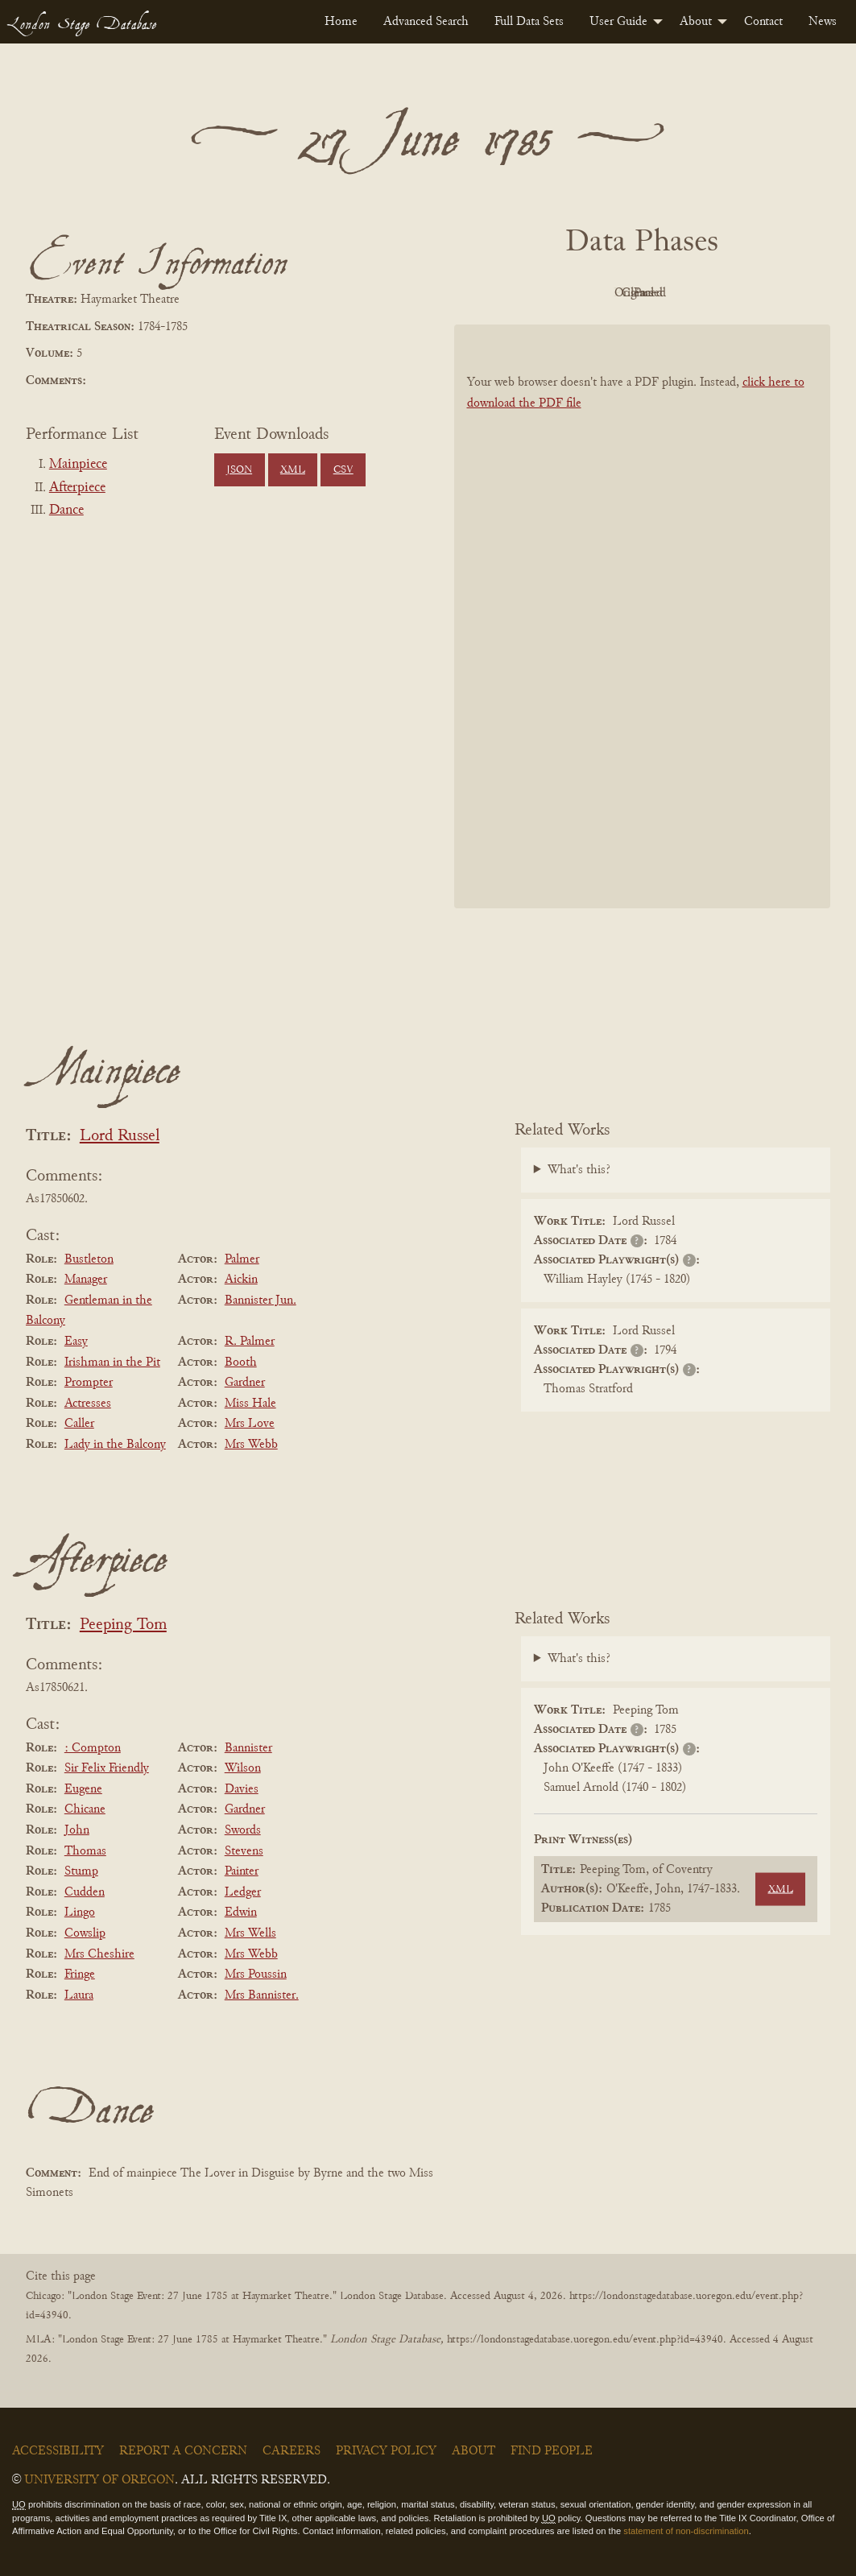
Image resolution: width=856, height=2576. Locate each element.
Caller (79, 1423)
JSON (239, 470)
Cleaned (682, 293)
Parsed (771, 293)
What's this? (579, 1170)
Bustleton (89, 1259)
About (696, 21)
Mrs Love (250, 1423)
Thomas (85, 1851)
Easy (76, 1341)
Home (341, 21)
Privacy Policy (386, 2451)
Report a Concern (183, 2451)
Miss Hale (250, 1403)
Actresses (87, 1403)
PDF (505, 293)
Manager (85, 1279)
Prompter (88, 1382)
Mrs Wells (250, 1933)
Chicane (84, 1809)
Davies (241, 1789)
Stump (81, 1871)
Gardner (245, 1382)
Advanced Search (426, 21)
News (822, 21)
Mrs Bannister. (262, 1995)
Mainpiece (78, 464)
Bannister (248, 1748)
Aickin (241, 1279)
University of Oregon (99, 2480)
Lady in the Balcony (115, 1444)
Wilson (243, 1768)
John (76, 1830)
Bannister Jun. (260, 1300)
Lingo (79, 1912)
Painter (241, 1871)
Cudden (84, 1892)
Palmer (242, 1259)
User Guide (618, 21)
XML (292, 470)
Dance (66, 510)
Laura (78, 1995)
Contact (763, 21)
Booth (241, 1362)
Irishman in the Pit (112, 1362)
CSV (343, 470)
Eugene (83, 1789)
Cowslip (84, 1933)
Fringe (79, 1974)
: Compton (92, 1748)
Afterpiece (77, 488)
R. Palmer (250, 1341)
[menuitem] (341, 21)
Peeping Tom (123, 1625)
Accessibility (58, 2451)
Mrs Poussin (256, 1974)
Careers (291, 2451)
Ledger (243, 1892)
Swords (243, 1830)
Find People (552, 2451)
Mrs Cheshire (99, 1954)
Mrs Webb (251, 1444)
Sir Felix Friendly (106, 1768)
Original (594, 293)
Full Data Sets (529, 21)
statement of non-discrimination (685, 2531)
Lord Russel (119, 1136)
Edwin (241, 1912)
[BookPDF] (642, 616)
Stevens (244, 1851)
